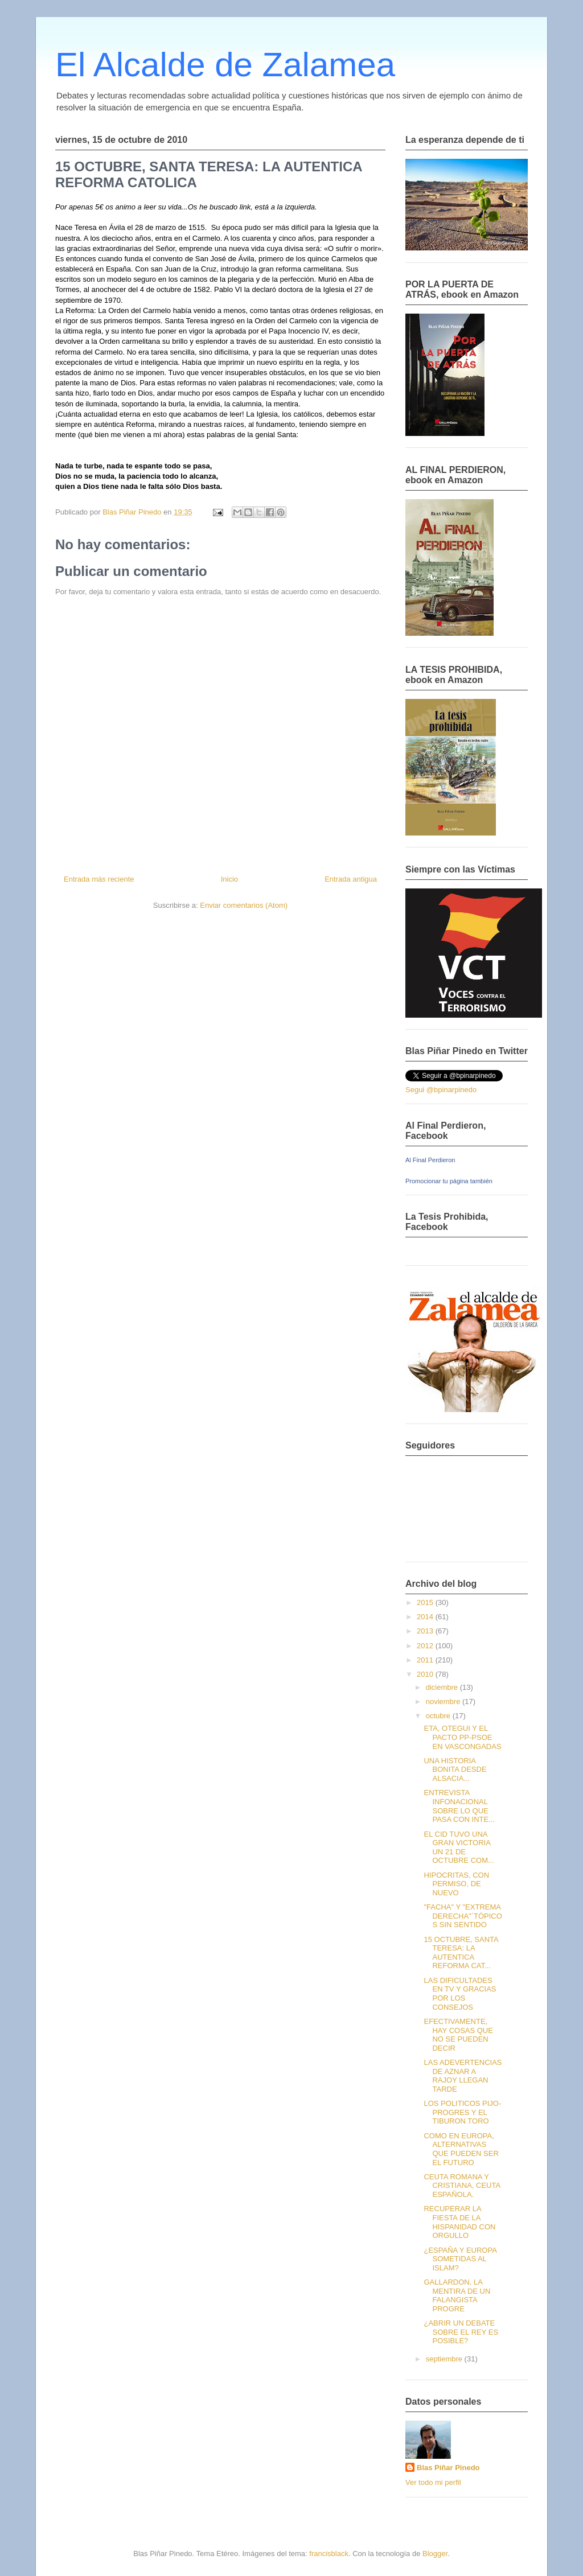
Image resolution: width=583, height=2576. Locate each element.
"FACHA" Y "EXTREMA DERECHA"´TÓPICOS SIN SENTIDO (463, 1916)
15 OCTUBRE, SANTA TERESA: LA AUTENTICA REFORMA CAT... (461, 1952)
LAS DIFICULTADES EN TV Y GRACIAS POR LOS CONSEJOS (460, 1993)
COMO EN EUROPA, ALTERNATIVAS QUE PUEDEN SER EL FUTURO (461, 2149)
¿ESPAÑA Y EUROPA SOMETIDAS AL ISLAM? (460, 2259)
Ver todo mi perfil (433, 2482)
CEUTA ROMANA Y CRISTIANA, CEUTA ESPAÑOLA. (462, 2185)
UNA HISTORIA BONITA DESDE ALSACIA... (455, 1769)
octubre (439, 1715)
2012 (426, 1645)
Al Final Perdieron (430, 1160)
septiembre (445, 2359)
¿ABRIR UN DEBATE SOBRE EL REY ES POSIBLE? (461, 2332)
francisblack (328, 2553)
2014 (426, 1616)
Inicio (229, 879)
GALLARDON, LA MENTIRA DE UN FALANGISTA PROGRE (457, 2295)
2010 (426, 1674)
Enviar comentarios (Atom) (244, 905)
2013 (426, 1631)
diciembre (443, 1687)
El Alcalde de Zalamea (225, 65)
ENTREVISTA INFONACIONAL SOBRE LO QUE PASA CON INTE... (459, 1806)
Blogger (434, 2553)
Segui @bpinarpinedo (441, 1089)
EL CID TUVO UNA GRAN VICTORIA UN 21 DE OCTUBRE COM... (459, 1847)
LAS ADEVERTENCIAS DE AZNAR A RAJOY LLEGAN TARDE (463, 2075)
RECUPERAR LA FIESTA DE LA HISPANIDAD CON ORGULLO (459, 2222)
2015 (426, 1602)
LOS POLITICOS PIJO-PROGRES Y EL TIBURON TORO (462, 2112)
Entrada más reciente (99, 879)
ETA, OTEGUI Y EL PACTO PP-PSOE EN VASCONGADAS (462, 1737)
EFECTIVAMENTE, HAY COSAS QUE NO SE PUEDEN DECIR (458, 2034)
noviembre (444, 1701)
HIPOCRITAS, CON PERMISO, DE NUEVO (456, 1884)
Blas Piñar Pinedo (448, 2467)
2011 (426, 1660)
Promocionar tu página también (448, 1181)
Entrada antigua (351, 879)
